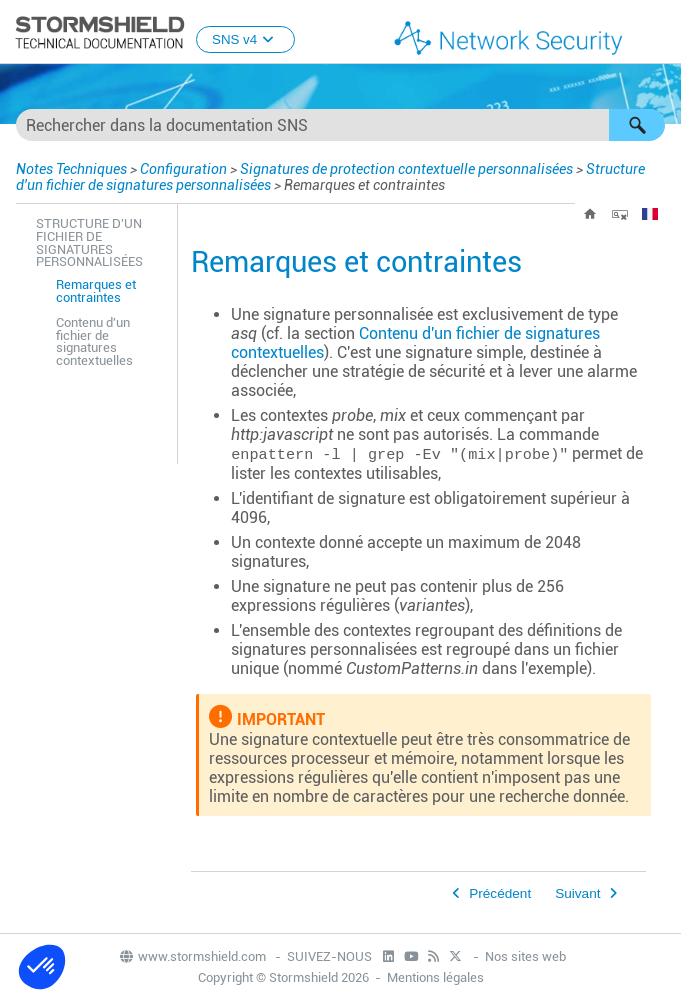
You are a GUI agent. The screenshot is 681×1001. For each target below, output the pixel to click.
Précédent (500, 893)
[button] (637, 125)
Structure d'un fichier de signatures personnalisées (89, 242)
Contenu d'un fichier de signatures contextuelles (94, 341)
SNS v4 (245, 39)
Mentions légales (435, 977)
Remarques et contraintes (96, 291)
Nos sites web (525, 956)
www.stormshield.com (192, 956)
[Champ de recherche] (340, 125)
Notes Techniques (71, 169)
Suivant (577, 893)
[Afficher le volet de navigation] (657, 33)
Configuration (183, 169)
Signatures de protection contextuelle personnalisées (406, 169)
